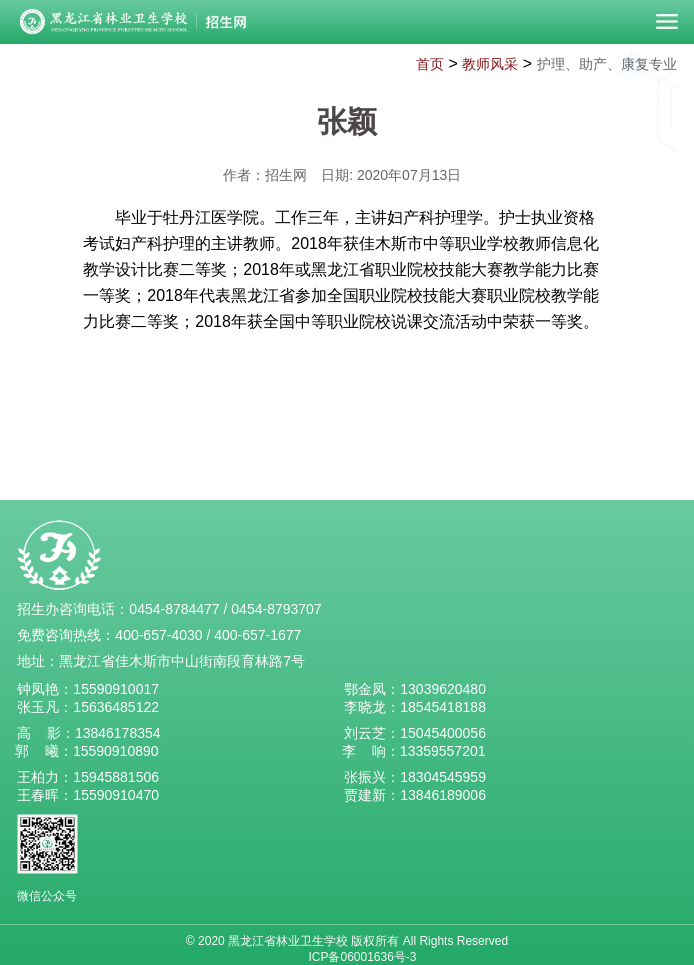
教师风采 (490, 64)
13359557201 (443, 751)
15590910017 (116, 689)
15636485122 (116, 707)
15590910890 (116, 751)
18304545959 (443, 777)
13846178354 (118, 733)
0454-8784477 (174, 609)
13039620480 (443, 689)
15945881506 (116, 777)
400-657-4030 (158, 635)
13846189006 (443, 795)
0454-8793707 (276, 609)
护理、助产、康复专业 (607, 64)
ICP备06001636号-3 (362, 957)
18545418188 (443, 707)
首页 (430, 64)
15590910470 (116, 795)
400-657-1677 (257, 635)
